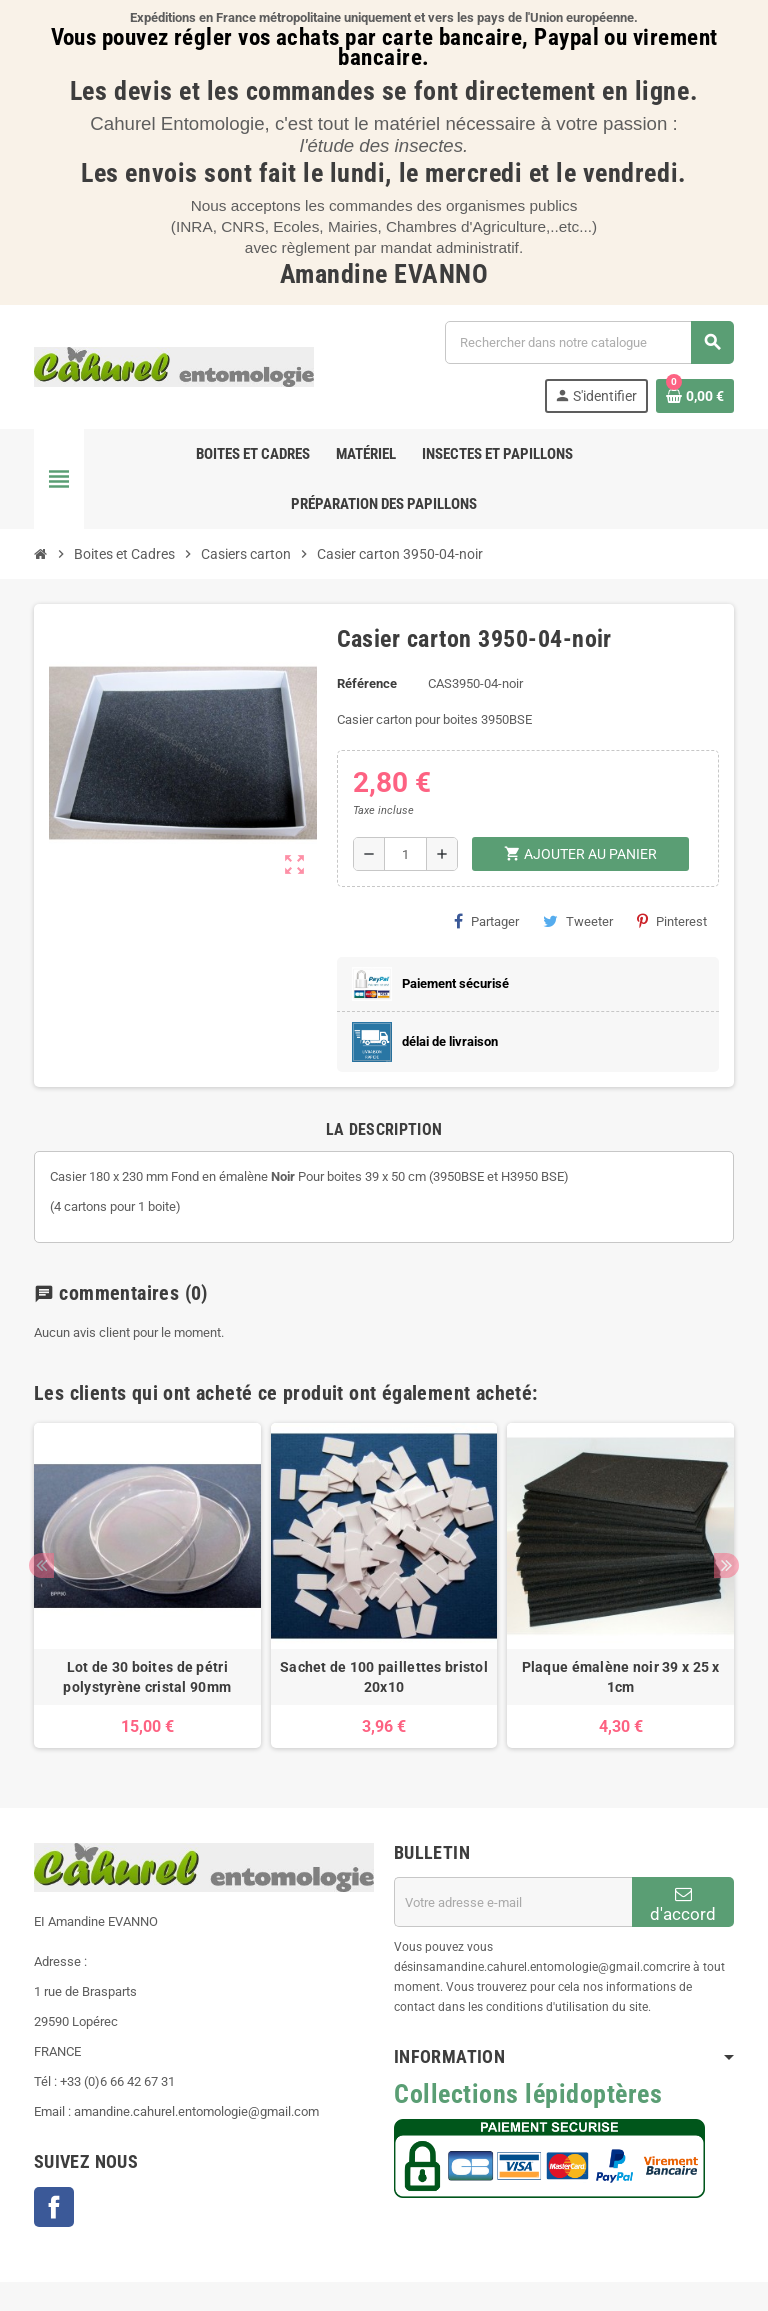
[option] (147, 1586)
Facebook (54, 2207)
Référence (367, 683)
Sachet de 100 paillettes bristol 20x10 (384, 1677)
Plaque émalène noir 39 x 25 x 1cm (621, 1677)
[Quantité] (405, 854)
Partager (486, 921)
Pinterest (672, 921)
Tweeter (578, 921)
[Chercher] (589, 342)
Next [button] (726, 1565)
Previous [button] (41, 1565)
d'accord (683, 1904)
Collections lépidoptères (528, 2094)
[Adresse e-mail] (513, 1902)
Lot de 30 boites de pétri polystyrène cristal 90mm (147, 1677)
